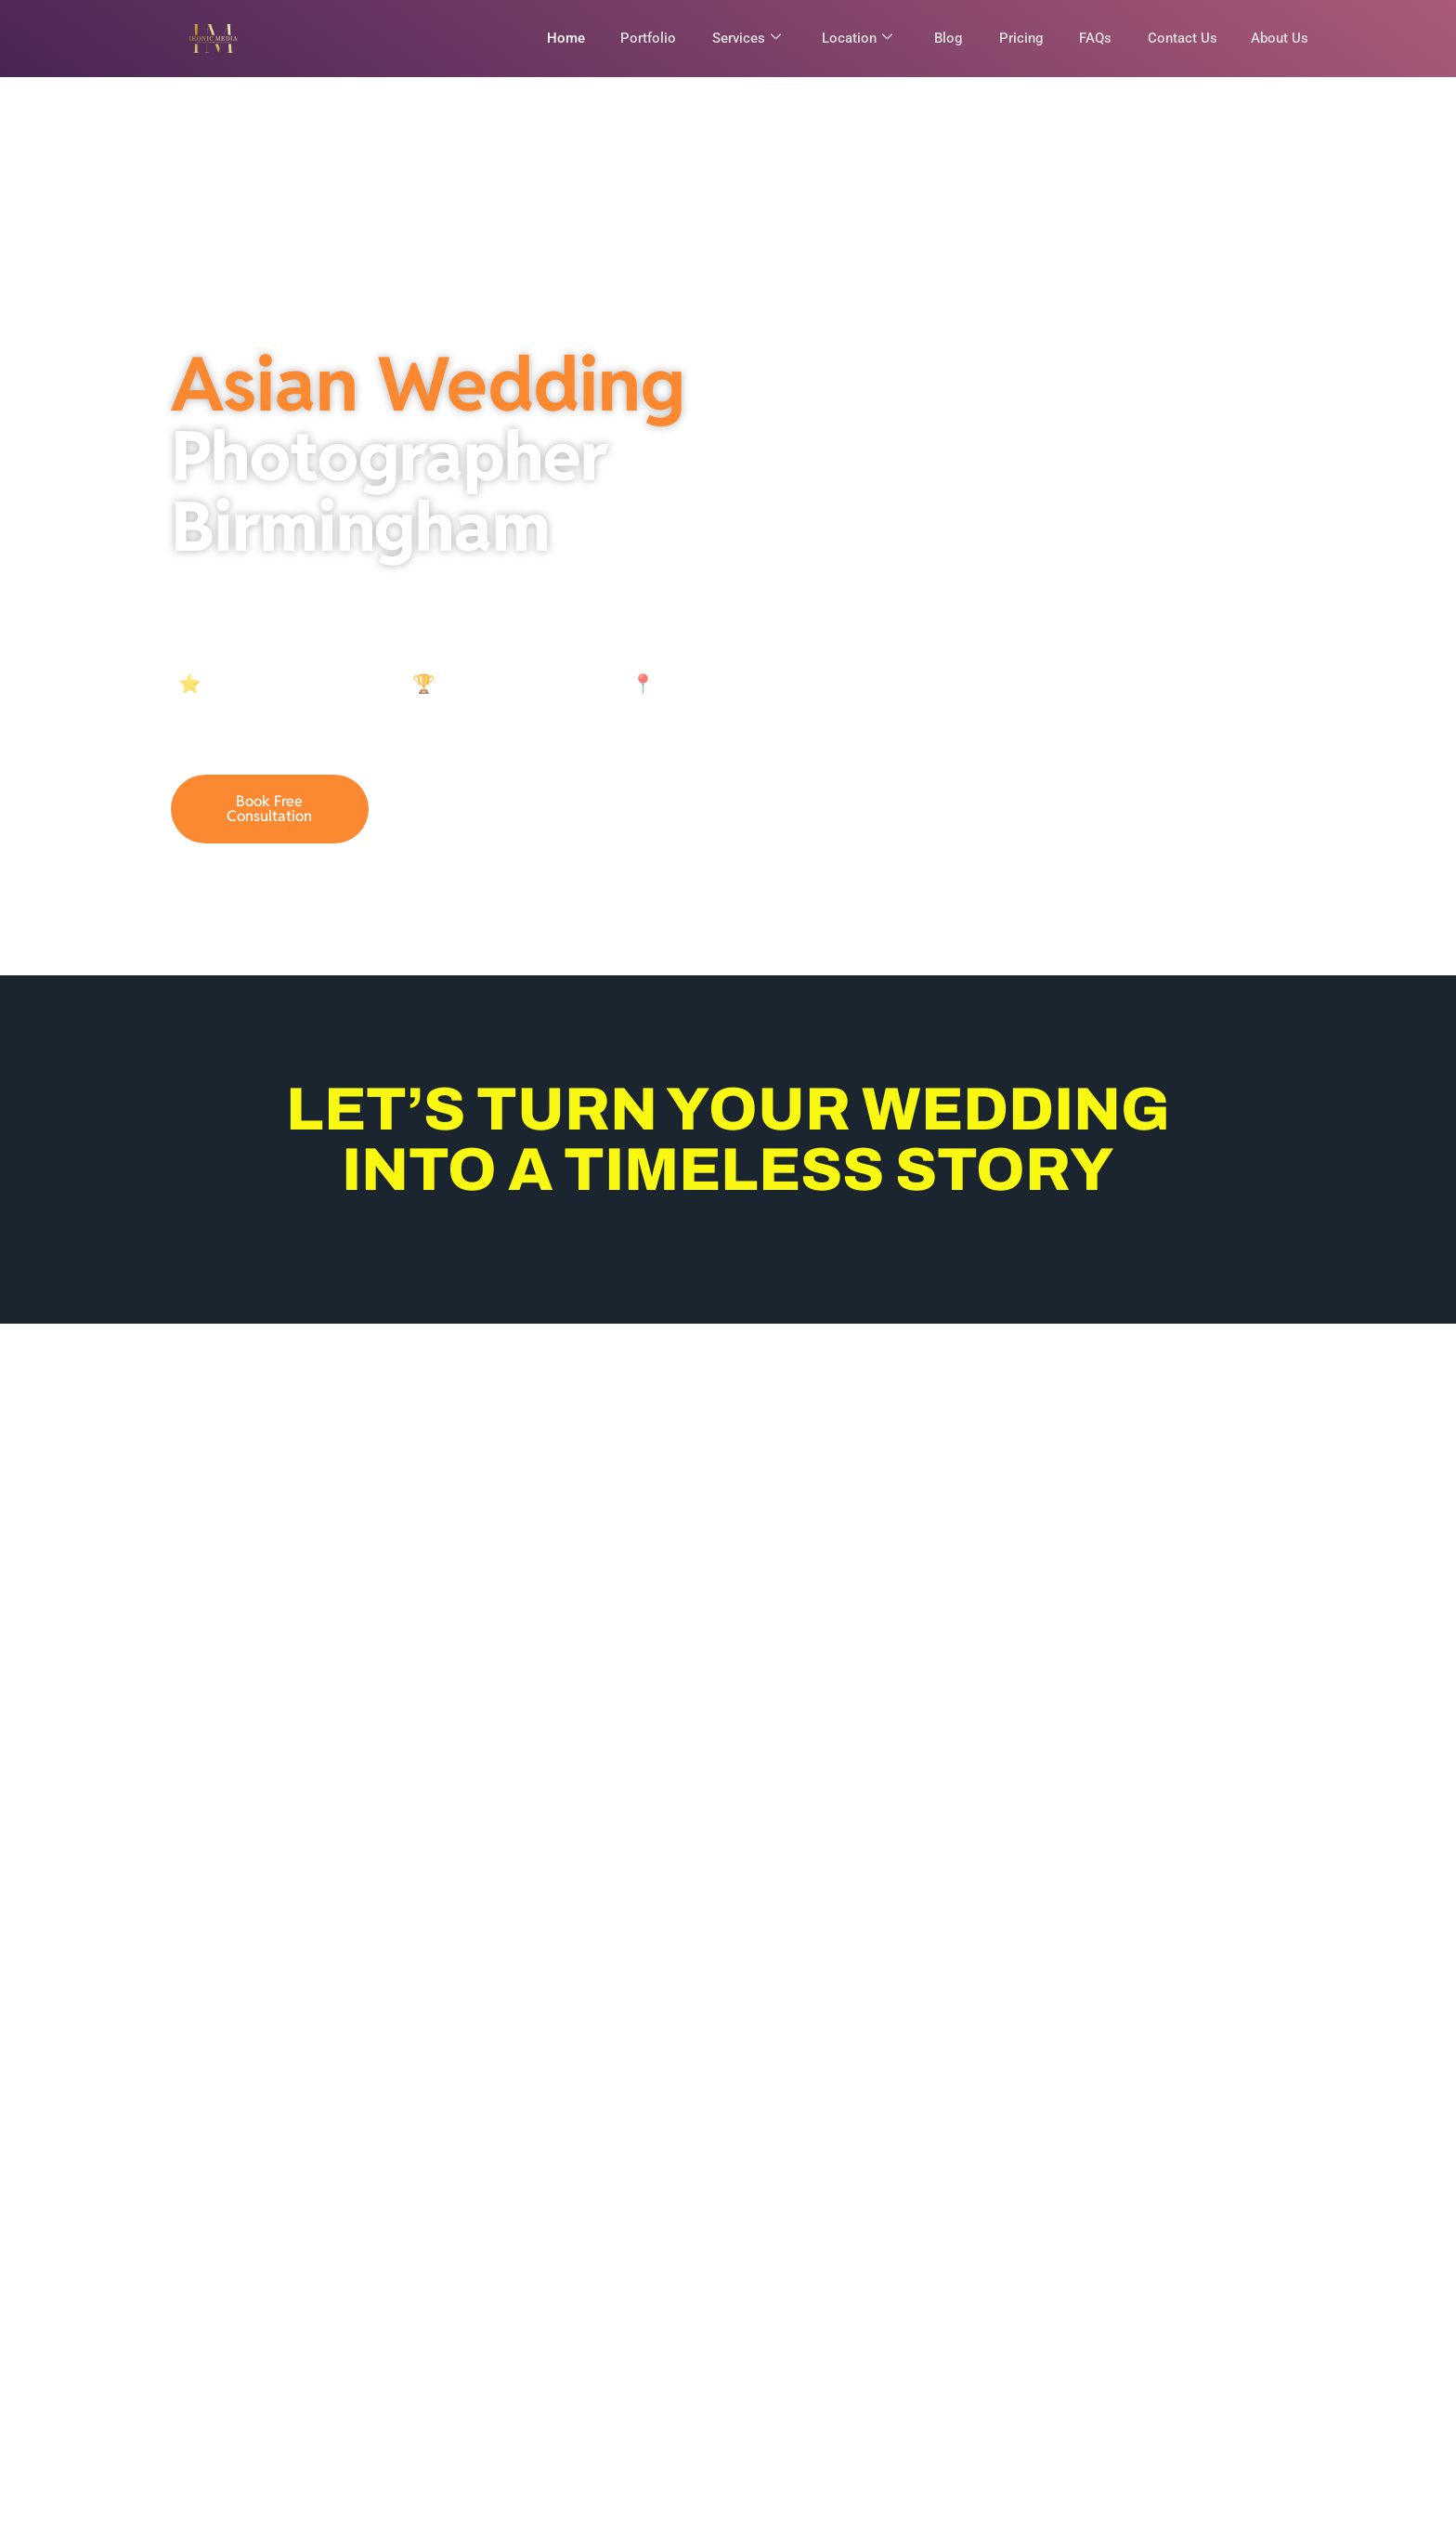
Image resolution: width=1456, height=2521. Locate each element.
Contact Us (1179, 38)
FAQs (1090, 38)
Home (553, 38)
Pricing (1015, 38)
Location (848, 38)
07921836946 (481, 816)
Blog (941, 38)
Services (736, 38)
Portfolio (637, 38)
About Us (1279, 38)
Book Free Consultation (269, 816)
